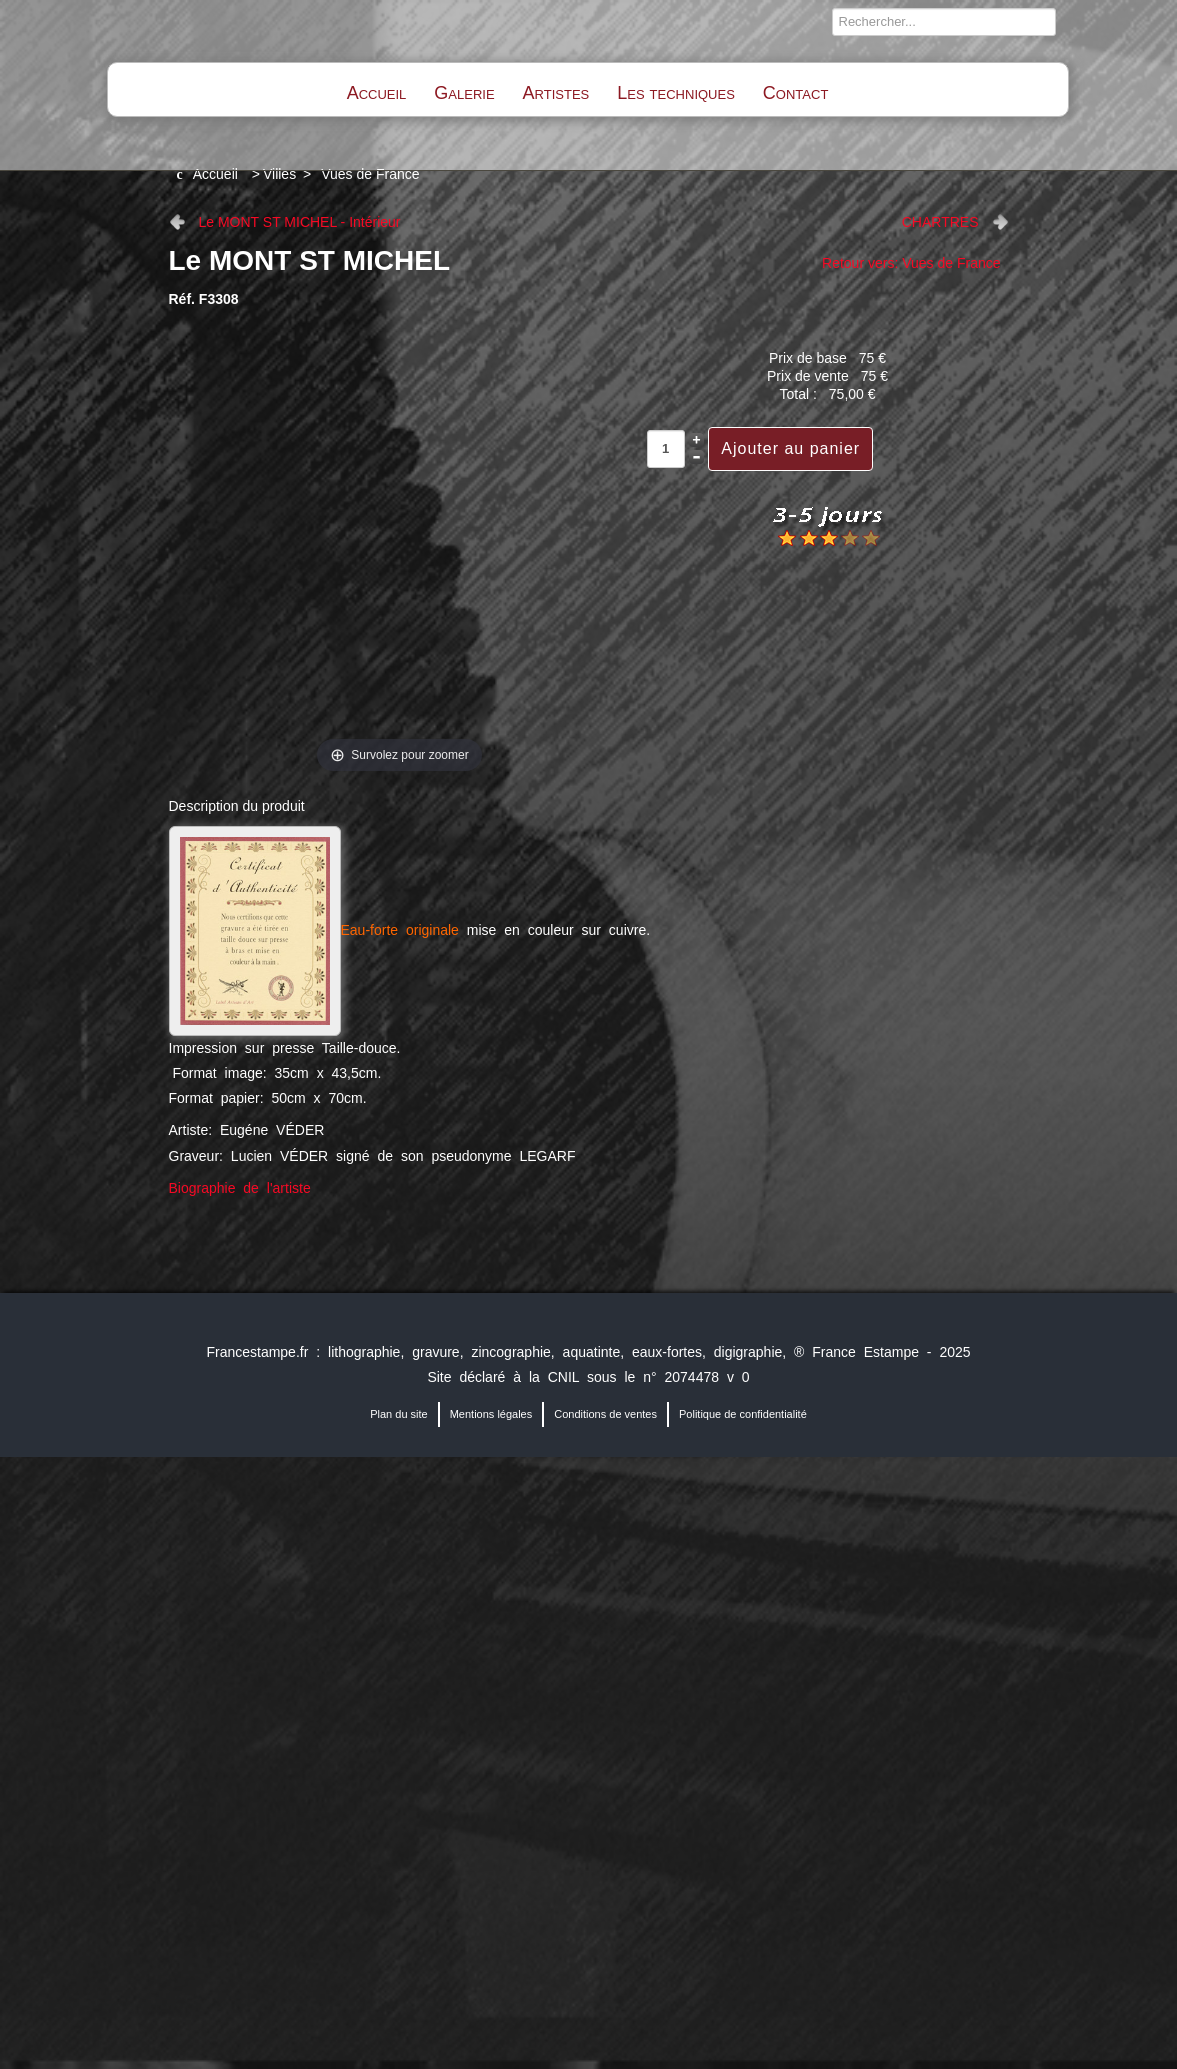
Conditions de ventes (605, 1414)
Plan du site (398, 1414)
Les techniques (676, 93)
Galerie (464, 93)
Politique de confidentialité (743, 1414)
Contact (795, 93)
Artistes (556, 93)
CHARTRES (940, 222)
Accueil (377, 93)
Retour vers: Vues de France (911, 263)
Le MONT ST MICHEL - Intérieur (300, 222)
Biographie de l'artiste (240, 1188)
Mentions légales (491, 1414)
